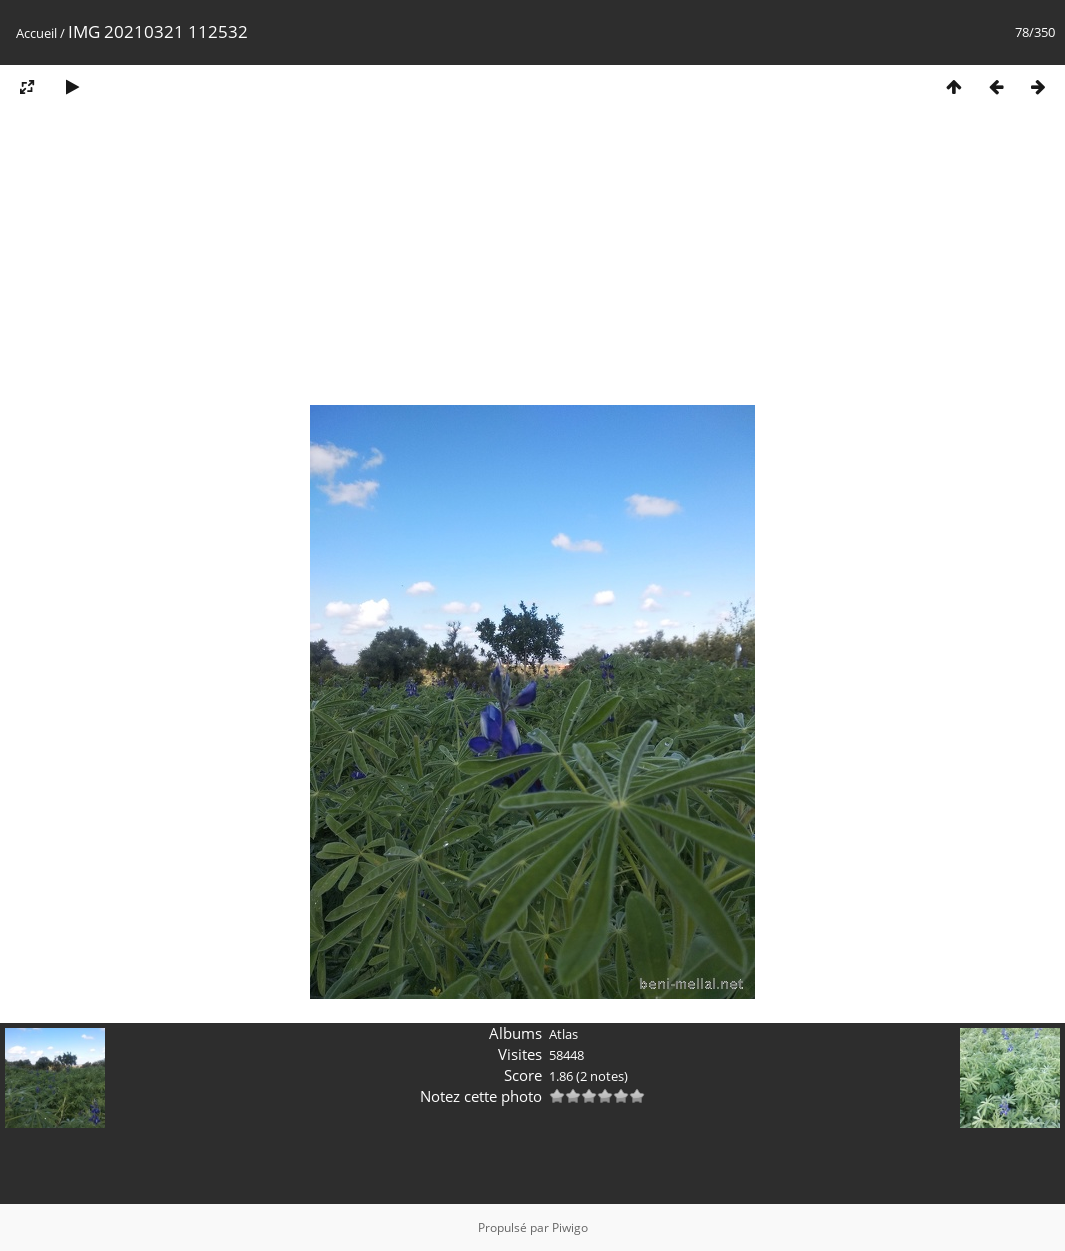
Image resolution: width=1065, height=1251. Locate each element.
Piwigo (570, 1227)
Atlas (563, 1034)
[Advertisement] (532, 263)
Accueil (36, 33)
